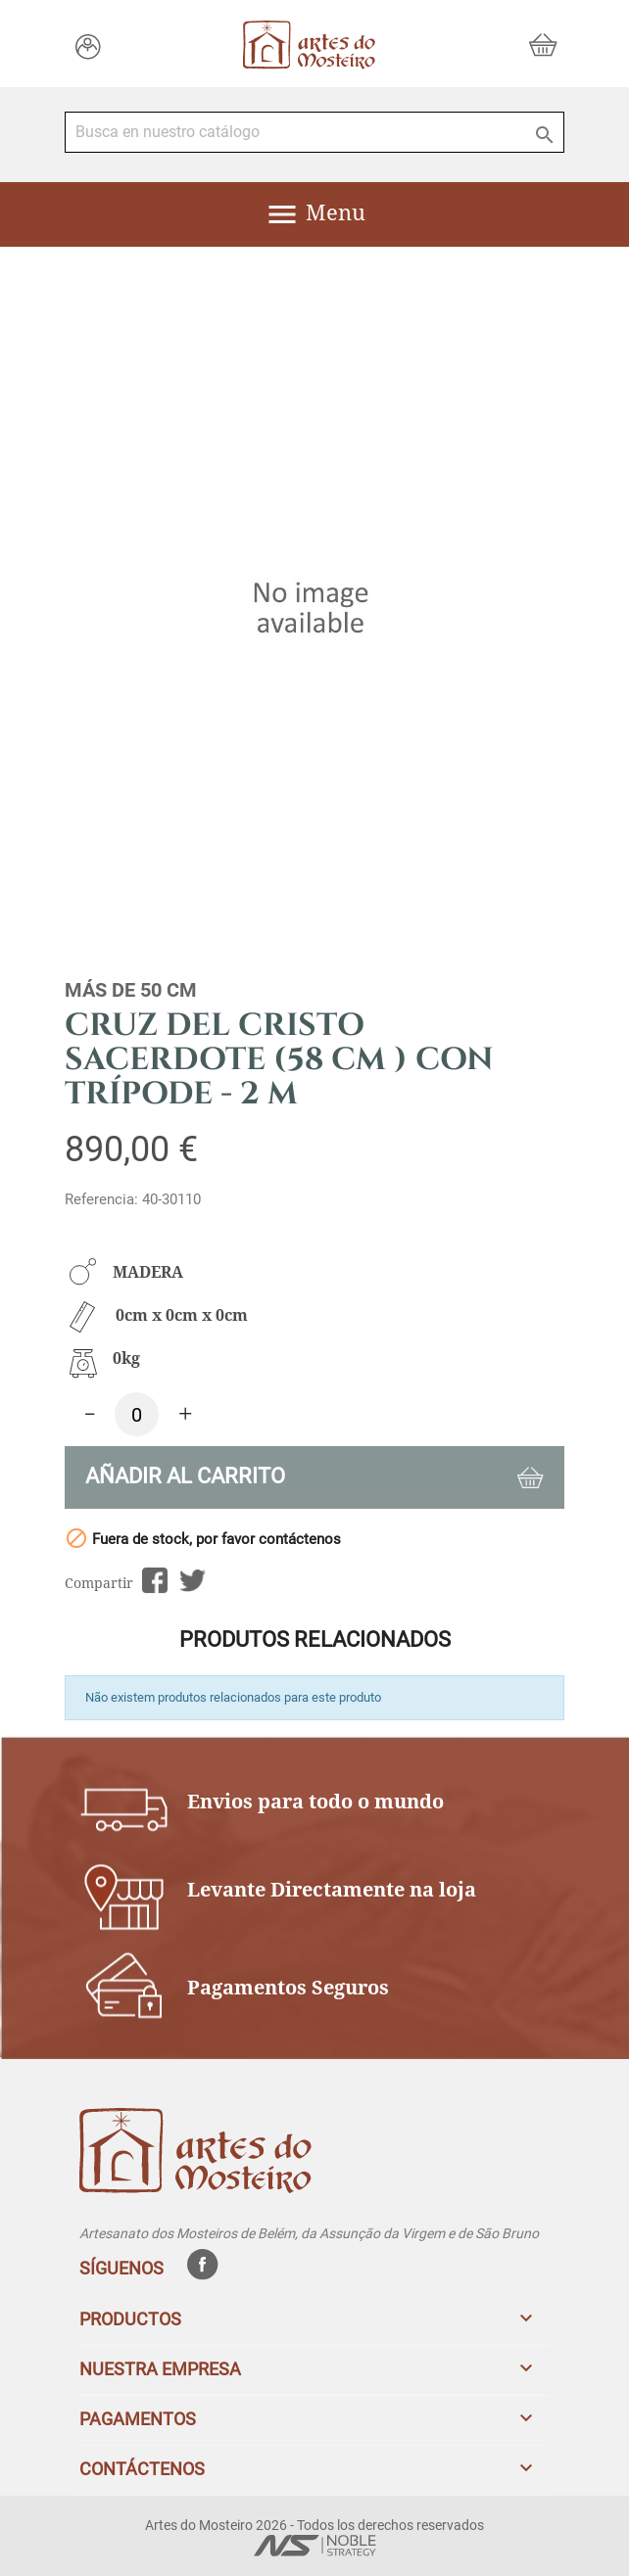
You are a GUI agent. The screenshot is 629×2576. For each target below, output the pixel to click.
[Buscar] (314, 132)
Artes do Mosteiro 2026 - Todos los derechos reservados (314, 2525)
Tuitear (192, 1581)
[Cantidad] (137, 1414)
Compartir (154, 1581)
